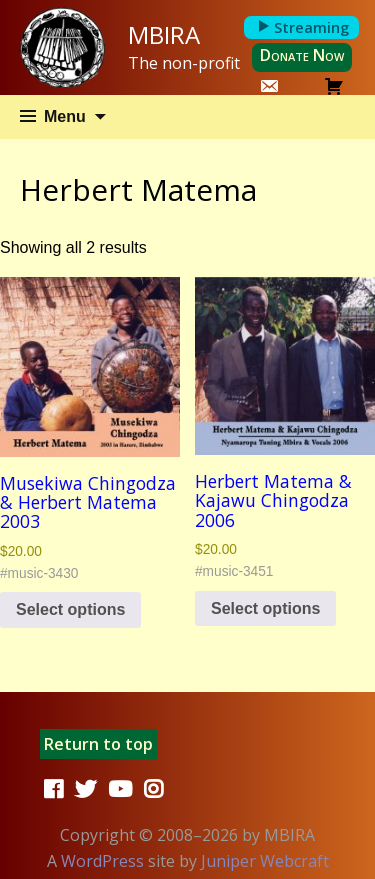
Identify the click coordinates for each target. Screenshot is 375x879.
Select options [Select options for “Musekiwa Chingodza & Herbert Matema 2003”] (70, 609)
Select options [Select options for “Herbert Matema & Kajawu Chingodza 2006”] (265, 608)
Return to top (98, 744)
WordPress (102, 861)
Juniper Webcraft (265, 861)
